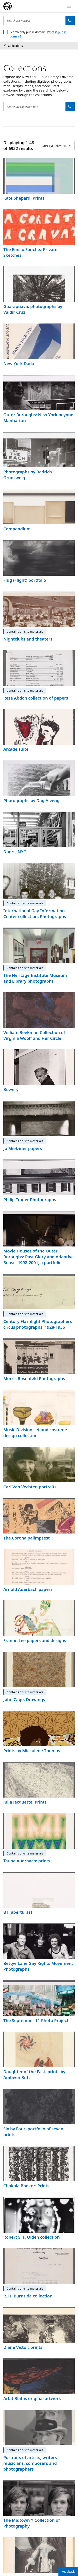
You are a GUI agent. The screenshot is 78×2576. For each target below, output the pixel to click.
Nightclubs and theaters (27, 639)
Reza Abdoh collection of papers (35, 698)
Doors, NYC (14, 851)
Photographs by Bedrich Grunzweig (27, 474)
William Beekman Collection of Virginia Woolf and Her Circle (34, 1035)
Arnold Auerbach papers (27, 1589)
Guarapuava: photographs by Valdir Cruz (32, 309)
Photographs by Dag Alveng (31, 800)
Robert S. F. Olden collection (31, 2237)
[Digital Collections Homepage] (7, 6)
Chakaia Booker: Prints (26, 2186)
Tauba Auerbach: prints (26, 1861)
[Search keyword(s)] (34, 20)
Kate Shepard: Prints (24, 198)
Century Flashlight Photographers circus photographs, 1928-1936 (37, 1324)
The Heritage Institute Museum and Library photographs (35, 978)
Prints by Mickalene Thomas (31, 1750)
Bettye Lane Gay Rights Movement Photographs (38, 1966)
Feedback (68, 2572)
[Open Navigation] (69, 6)
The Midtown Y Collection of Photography (31, 2523)
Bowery (11, 1089)
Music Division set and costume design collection (35, 1432)
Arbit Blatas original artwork (32, 2398)
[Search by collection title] (34, 106)
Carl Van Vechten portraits (30, 1486)
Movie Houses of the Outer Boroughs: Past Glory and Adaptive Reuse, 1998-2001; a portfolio (38, 1256)
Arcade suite (15, 749)
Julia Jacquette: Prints (25, 1802)
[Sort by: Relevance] (57, 145)
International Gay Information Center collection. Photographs (34, 913)
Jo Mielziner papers (22, 1148)
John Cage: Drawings (24, 1699)
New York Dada (18, 363)
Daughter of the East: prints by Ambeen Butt (34, 2074)
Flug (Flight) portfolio (24, 580)
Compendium (17, 529)
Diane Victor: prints (22, 2347)
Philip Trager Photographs (29, 1199)
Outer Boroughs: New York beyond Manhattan (38, 417)
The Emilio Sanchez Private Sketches (30, 252)
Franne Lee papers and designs (34, 1640)
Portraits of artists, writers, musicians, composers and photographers (30, 2463)
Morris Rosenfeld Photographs (34, 1378)
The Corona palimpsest (26, 1538)
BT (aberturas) (17, 1912)
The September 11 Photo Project (35, 2020)
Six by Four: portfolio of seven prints (33, 2131)
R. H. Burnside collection (27, 2296)
